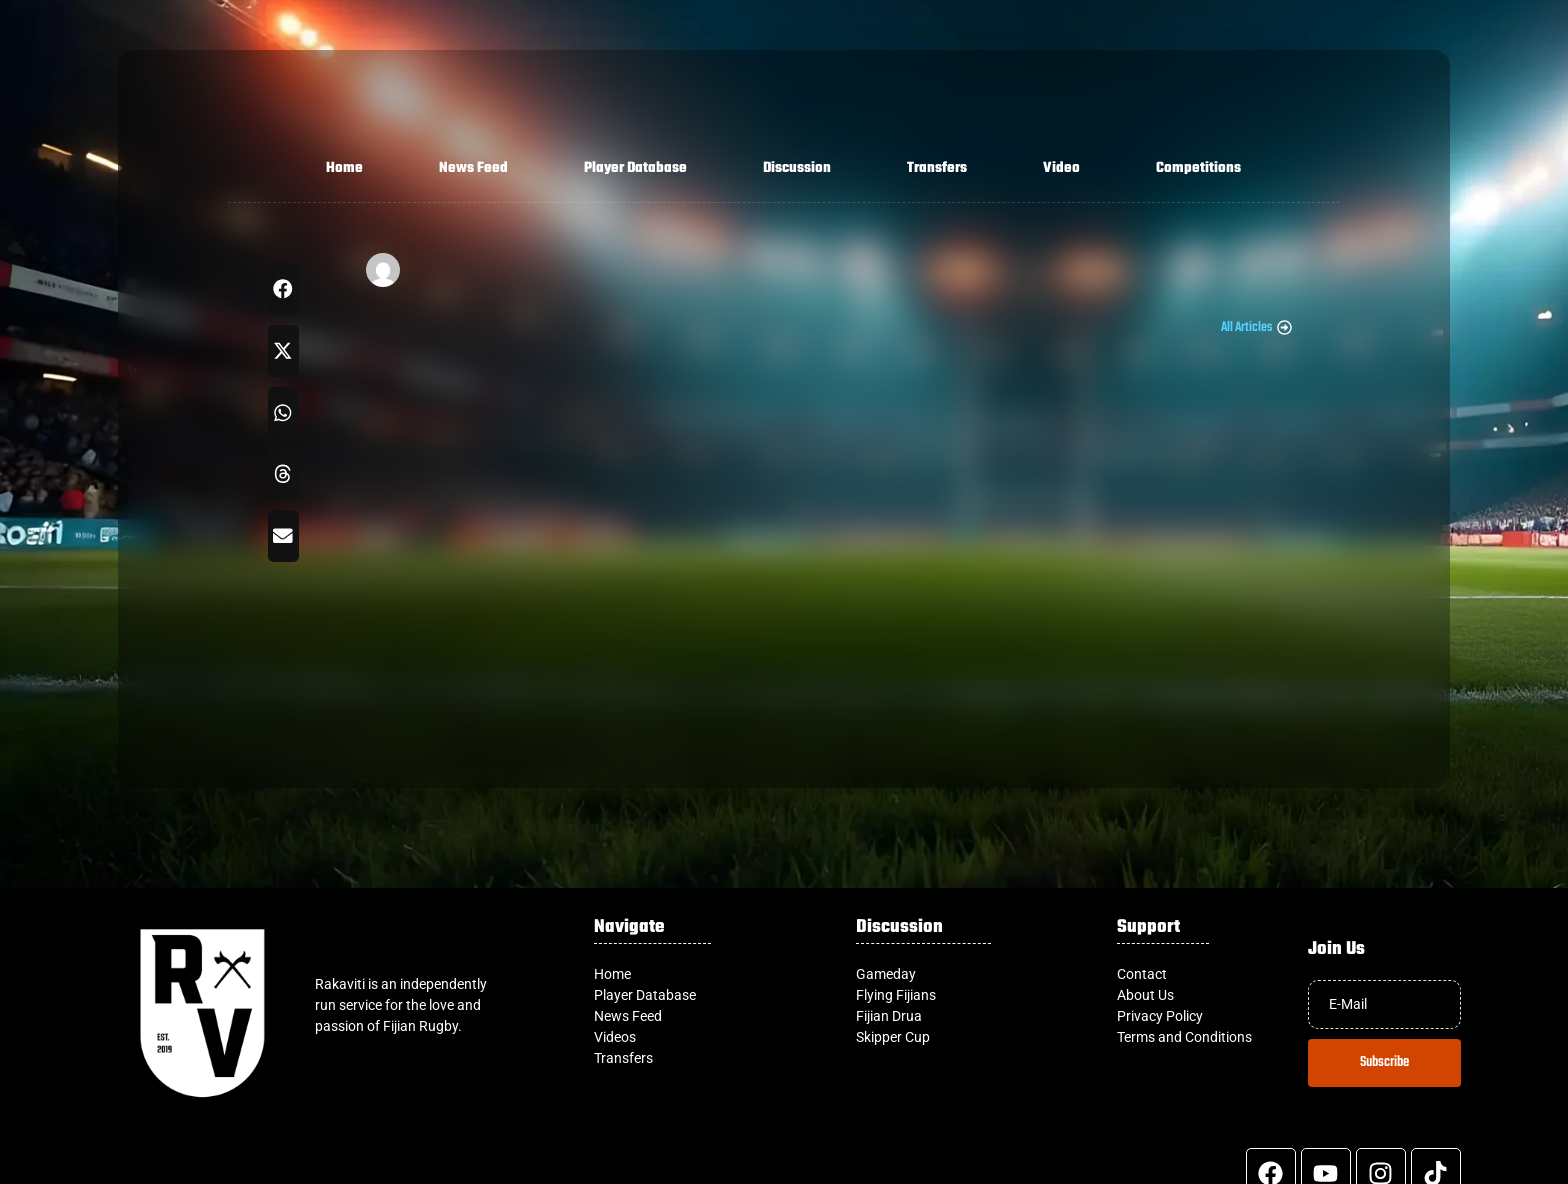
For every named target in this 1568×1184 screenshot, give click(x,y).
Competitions (1198, 168)
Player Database (635, 168)
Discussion (797, 168)
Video (1061, 168)
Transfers (937, 168)
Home (344, 168)
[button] (283, 289)
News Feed (473, 168)
